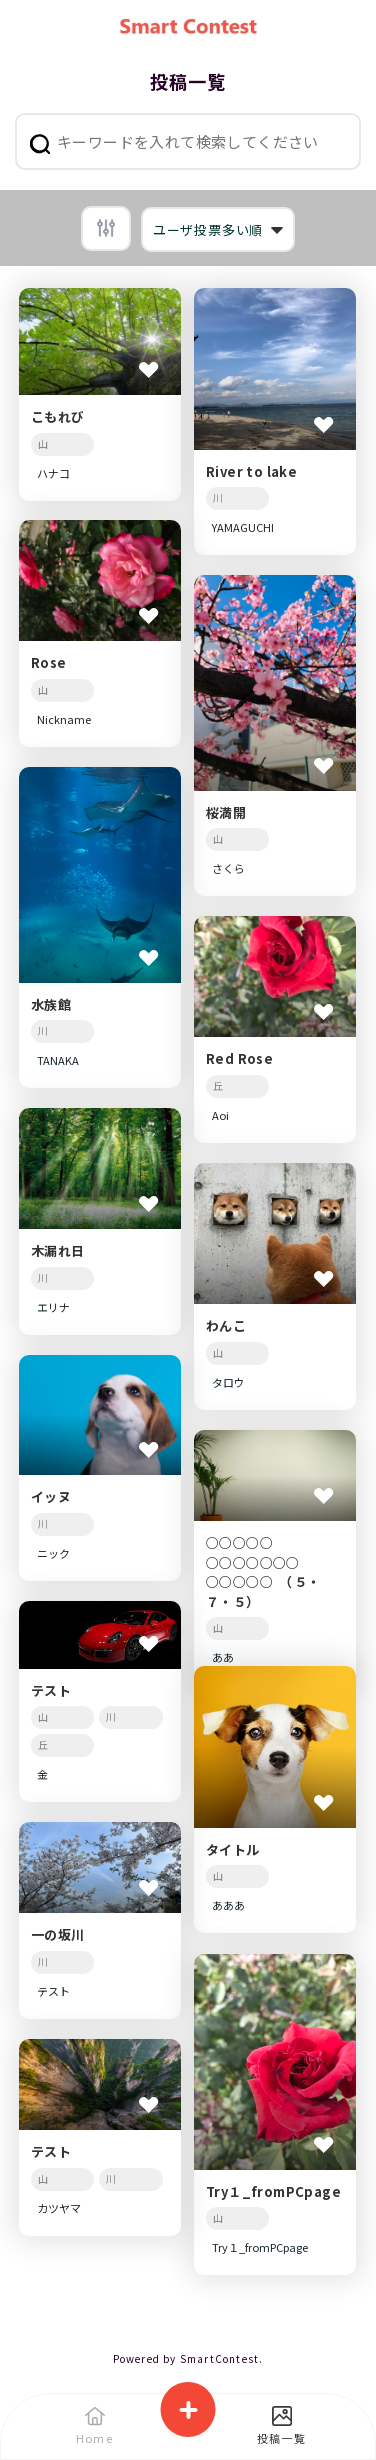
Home (94, 2426)
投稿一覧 (281, 2426)
